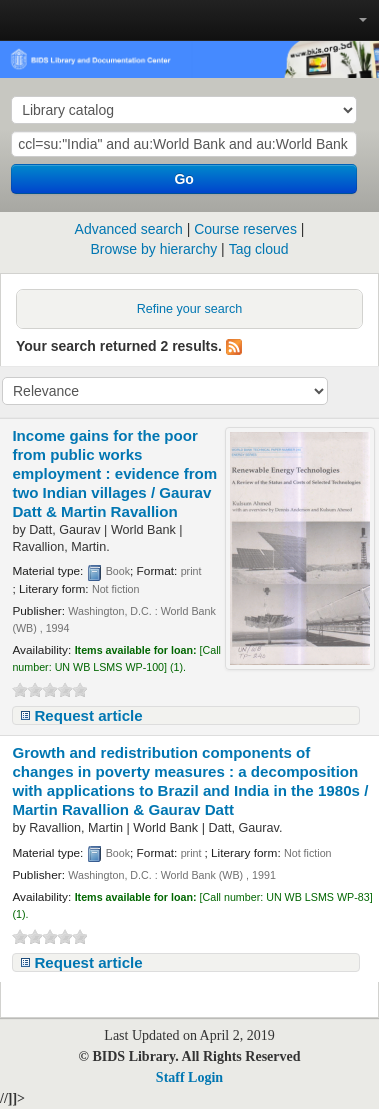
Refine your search (190, 309)
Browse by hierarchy (153, 249)
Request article (88, 715)
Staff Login (189, 1077)
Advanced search (129, 229)
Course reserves (245, 229)
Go (183, 179)
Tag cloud (259, 249)
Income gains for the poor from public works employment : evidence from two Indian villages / (114, 473)
